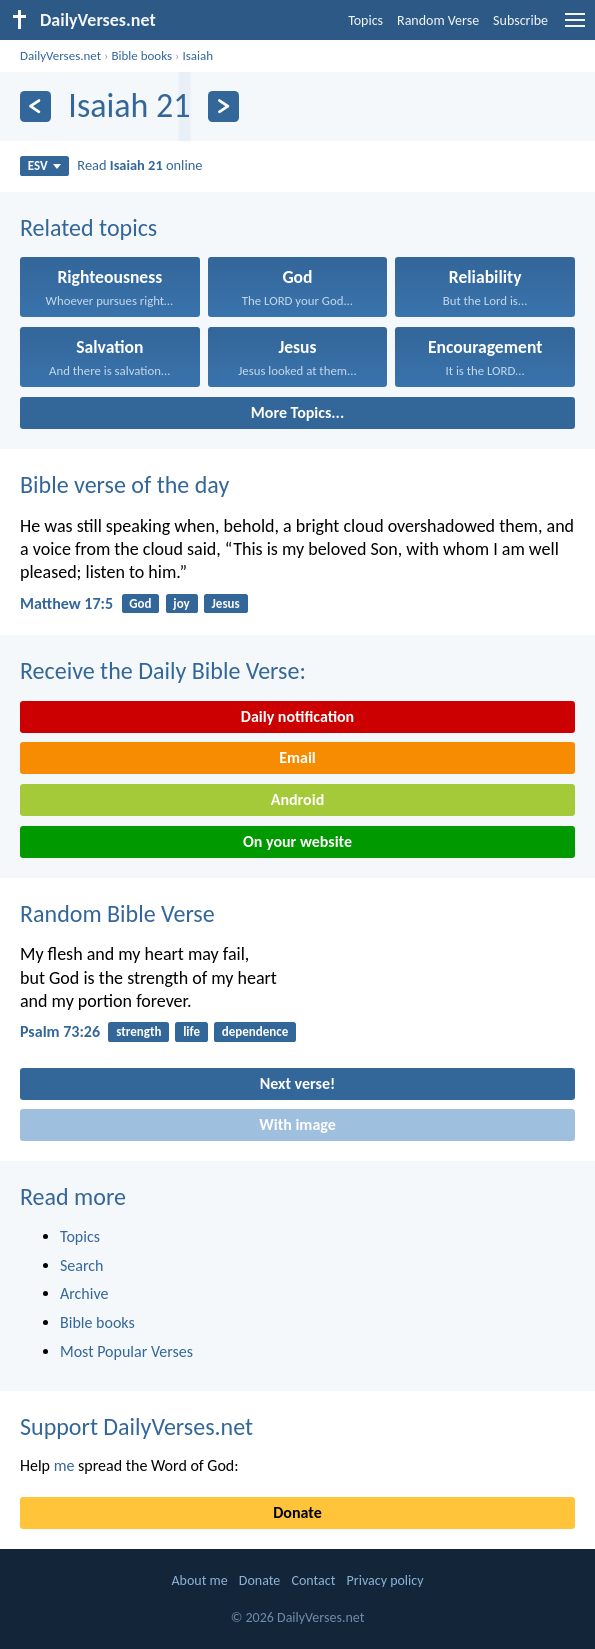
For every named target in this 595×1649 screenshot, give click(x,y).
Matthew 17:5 (66, 603)
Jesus (226, 603)
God (140, 603)
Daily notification (297, 716)
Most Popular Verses (126, 1351)
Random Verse (438, 20)
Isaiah (197, 55)
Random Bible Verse (117, 913)
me (64, 1465)
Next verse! (297, 1083)
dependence (255, 1031)
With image (297, 1124)
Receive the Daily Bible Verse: (163, 670)
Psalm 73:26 (60, 1031)
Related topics (88, 227)
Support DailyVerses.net (136, 1426)
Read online (139, 165)
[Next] (223, 106)
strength (138, 1031)
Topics (365, 20)
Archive (84, 1293)
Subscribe (520, 20)
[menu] (575, 27)
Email (297, 757)
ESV (44, 165)
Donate (297, 1512)
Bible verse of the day (124, 484)
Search (82, 1265)
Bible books (141, 55)
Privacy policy (385, 1580)
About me (199, 1580)
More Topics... (297, 412)
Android (297, 799)
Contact (313, 1580)
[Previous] (35, 106)
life (191, 1031)
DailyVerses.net (60, 55)
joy (181, 603)
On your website (297, 841)
